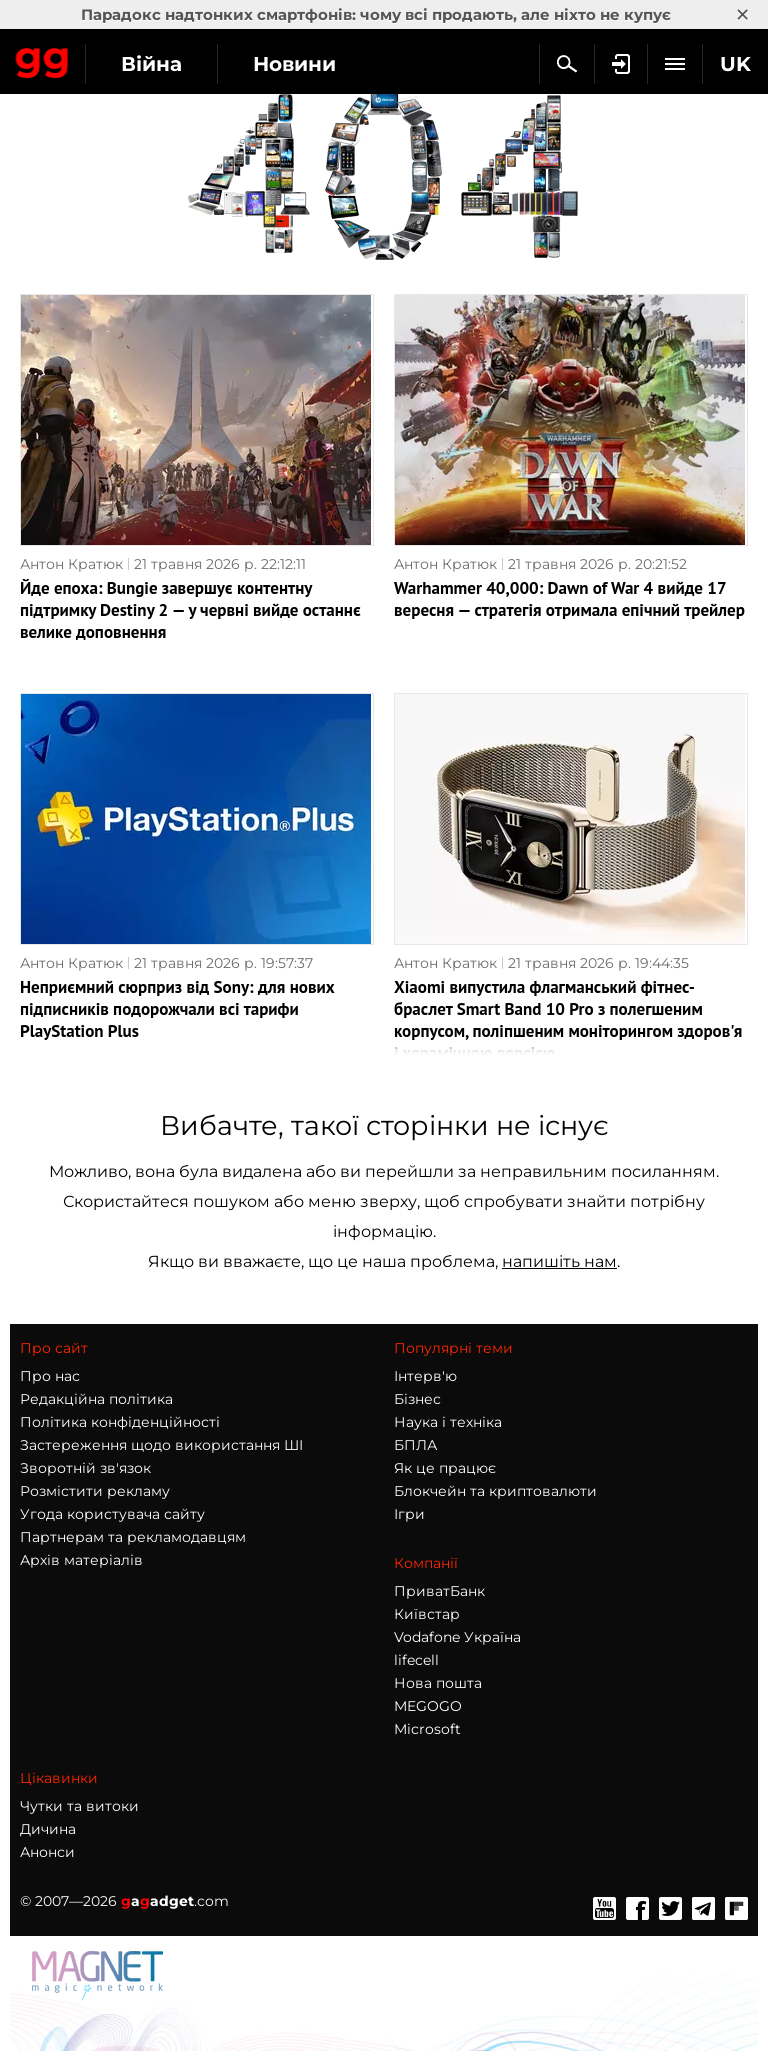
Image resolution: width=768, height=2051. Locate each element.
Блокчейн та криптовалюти (495, 1491)
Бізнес (417, 1399)
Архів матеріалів (81, 1560)
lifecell (416, 1660)
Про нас (50, 1376)
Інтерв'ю (425, 1376)
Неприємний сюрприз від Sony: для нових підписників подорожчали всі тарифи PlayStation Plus (177, 1009)
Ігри (409, 1514)
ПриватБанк (439, 1591)
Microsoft (427, 1729)
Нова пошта (438, 1683)
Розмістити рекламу (95, 1491)
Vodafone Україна (457, 1637)
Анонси (47, 1852)
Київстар (427, 1614)
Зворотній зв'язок (85, 1468)
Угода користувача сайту (112, 1514)
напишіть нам (559, 1261)
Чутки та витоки (79, 1806)
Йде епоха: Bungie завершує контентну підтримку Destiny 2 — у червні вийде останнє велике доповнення (190, 610)
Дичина (48, 1829)
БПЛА (415, 1445)
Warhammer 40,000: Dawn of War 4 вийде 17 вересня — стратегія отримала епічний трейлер (569, 599)
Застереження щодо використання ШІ (161, 1445)
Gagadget (42, 59)
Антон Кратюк (71, 564)
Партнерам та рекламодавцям (133, 1537)
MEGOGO (428, 1706)
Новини (294, 64)
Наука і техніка (448, 1422)
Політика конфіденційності (120, 1422)
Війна (151, 64)
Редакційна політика (96, 1399)
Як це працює (445, 1468)
